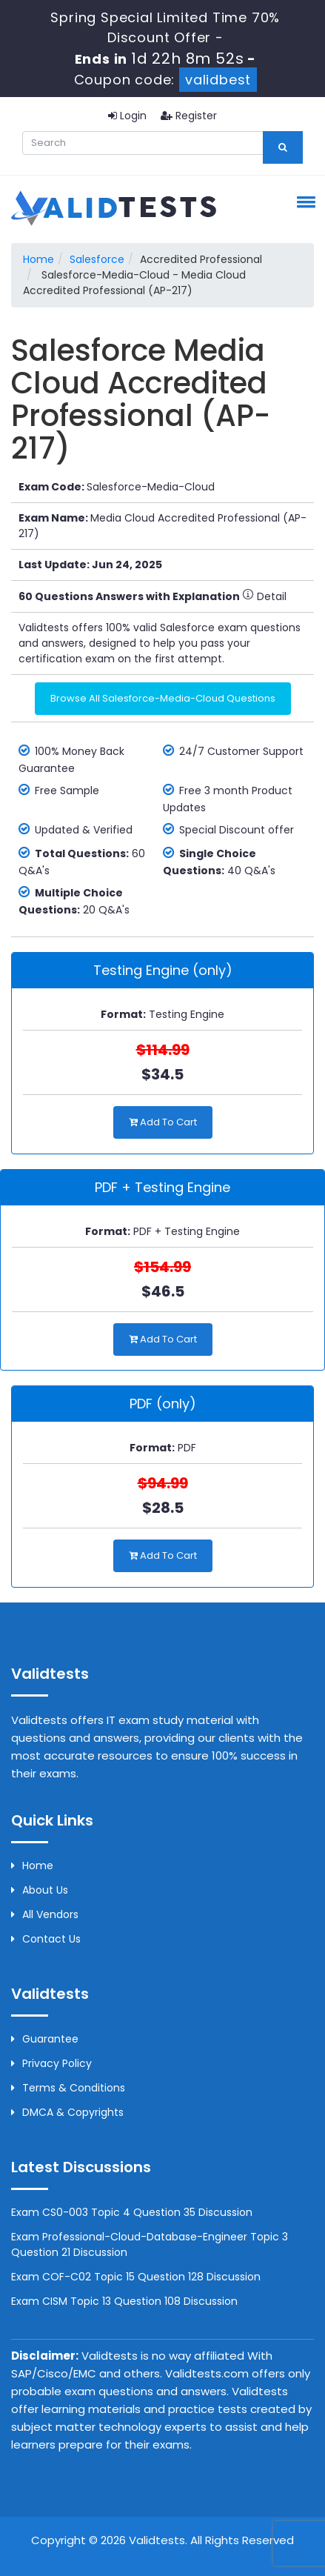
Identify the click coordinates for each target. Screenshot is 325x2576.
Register (189, 115)
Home (38, 259)
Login (127, 115)
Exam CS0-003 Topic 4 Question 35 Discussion (131, 2212)
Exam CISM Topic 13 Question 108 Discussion (124, 2301)
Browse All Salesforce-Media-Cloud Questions (162, 698)
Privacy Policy (51, 2063)
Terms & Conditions (68, 2087)
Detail (264, 596)
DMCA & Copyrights (67, 2112)
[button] (303, 201)
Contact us (46, 1938)
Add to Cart (163, 1122)
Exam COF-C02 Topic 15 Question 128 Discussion (136, 2276)
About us (39, 1890)
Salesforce (97, 259)
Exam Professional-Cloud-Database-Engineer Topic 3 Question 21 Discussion (149, 2244)
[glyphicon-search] (283, 147)
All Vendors (44, 1914)
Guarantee (44, 2038)
